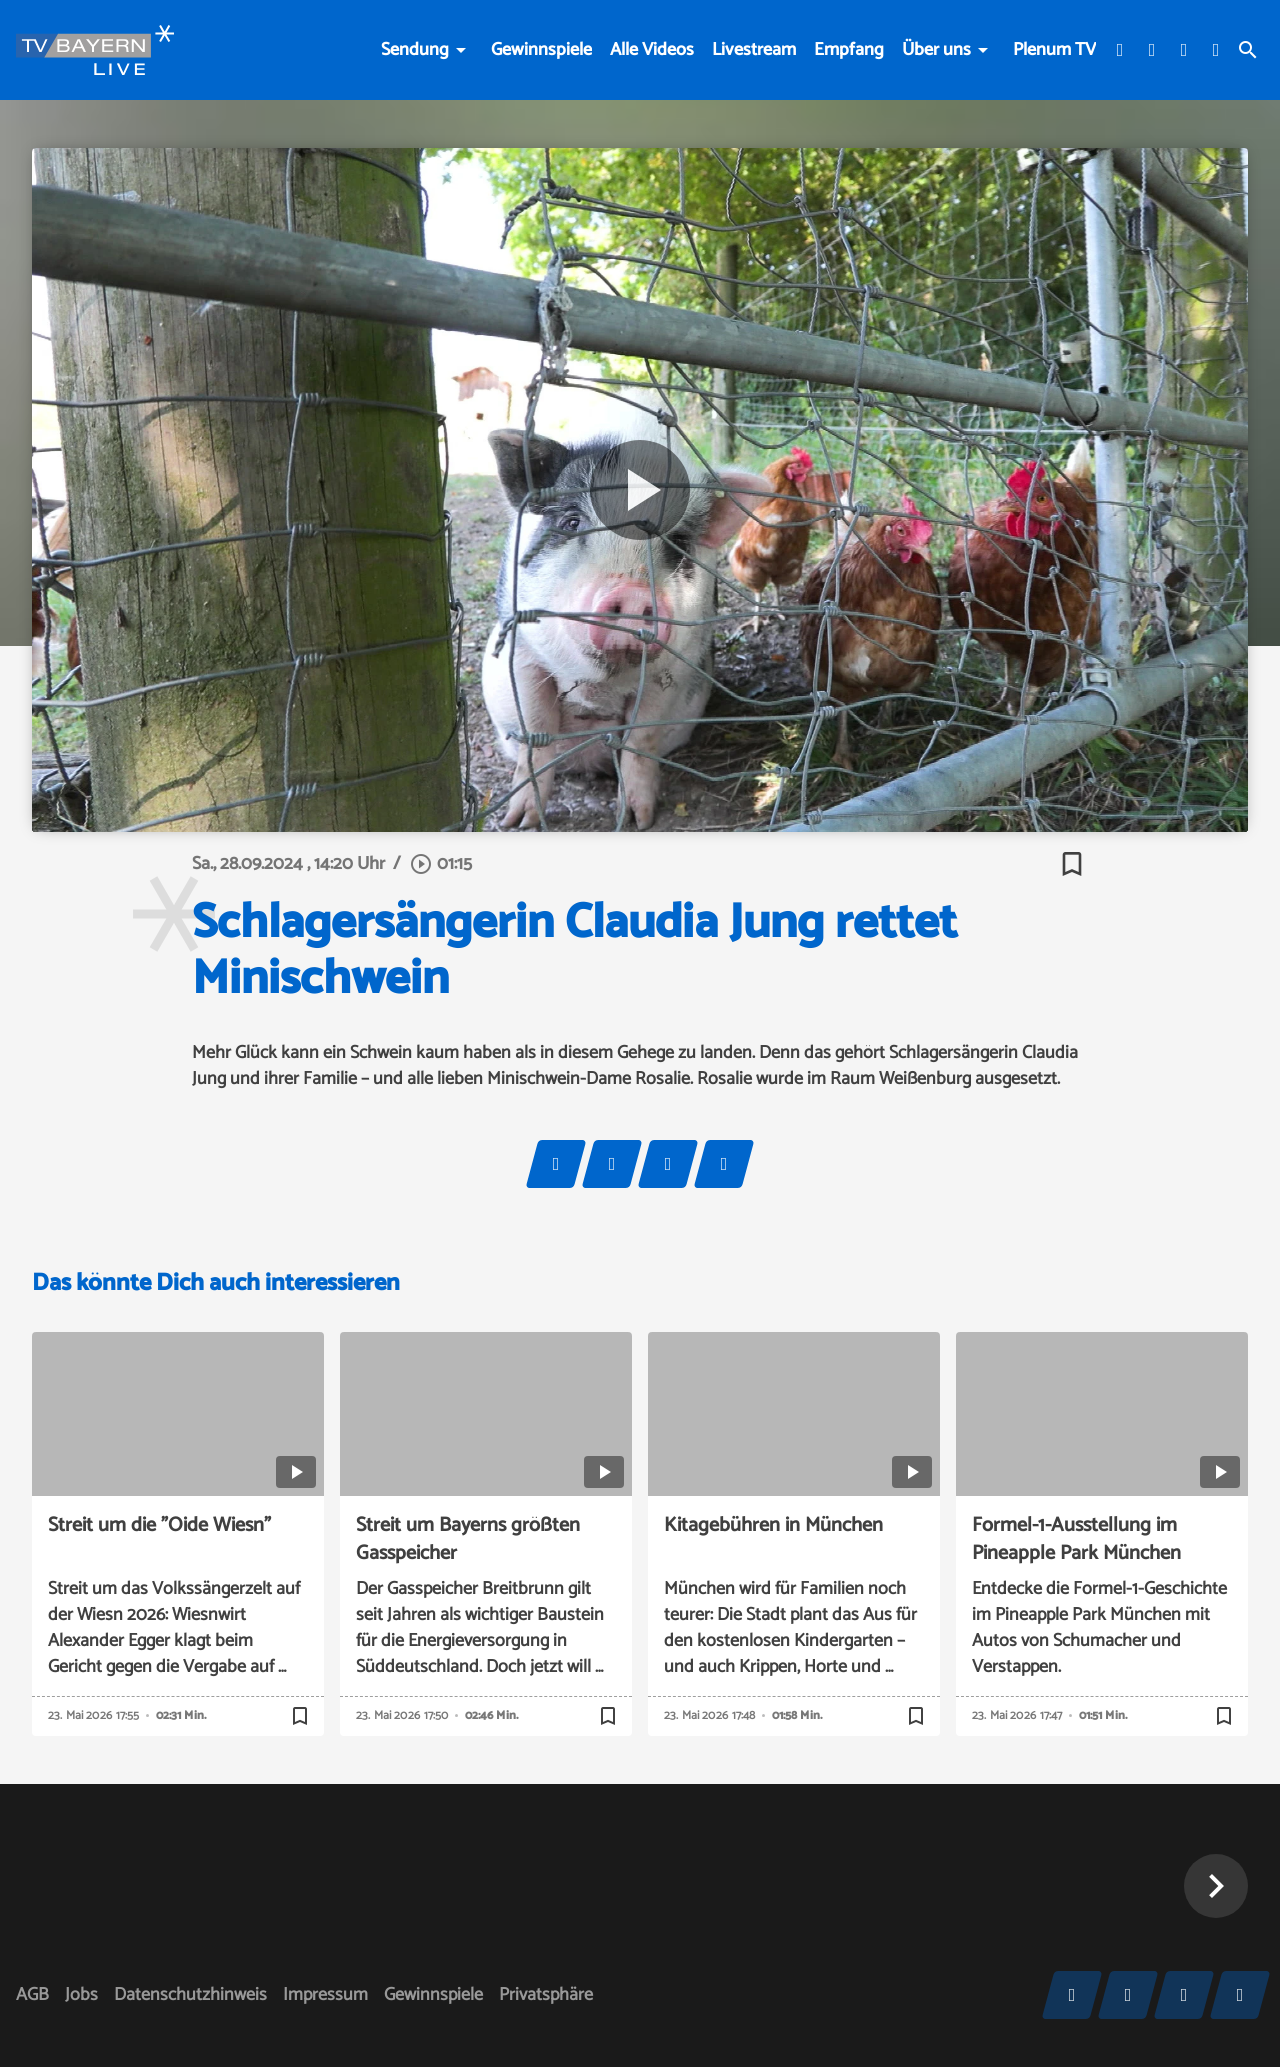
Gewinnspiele (541, 50)
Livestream (754, 50)
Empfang (849, 50)
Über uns (936, 50)
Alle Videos (652, 50)
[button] (1216, 1886)
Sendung (415, 50)
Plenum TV (1054, 50)
